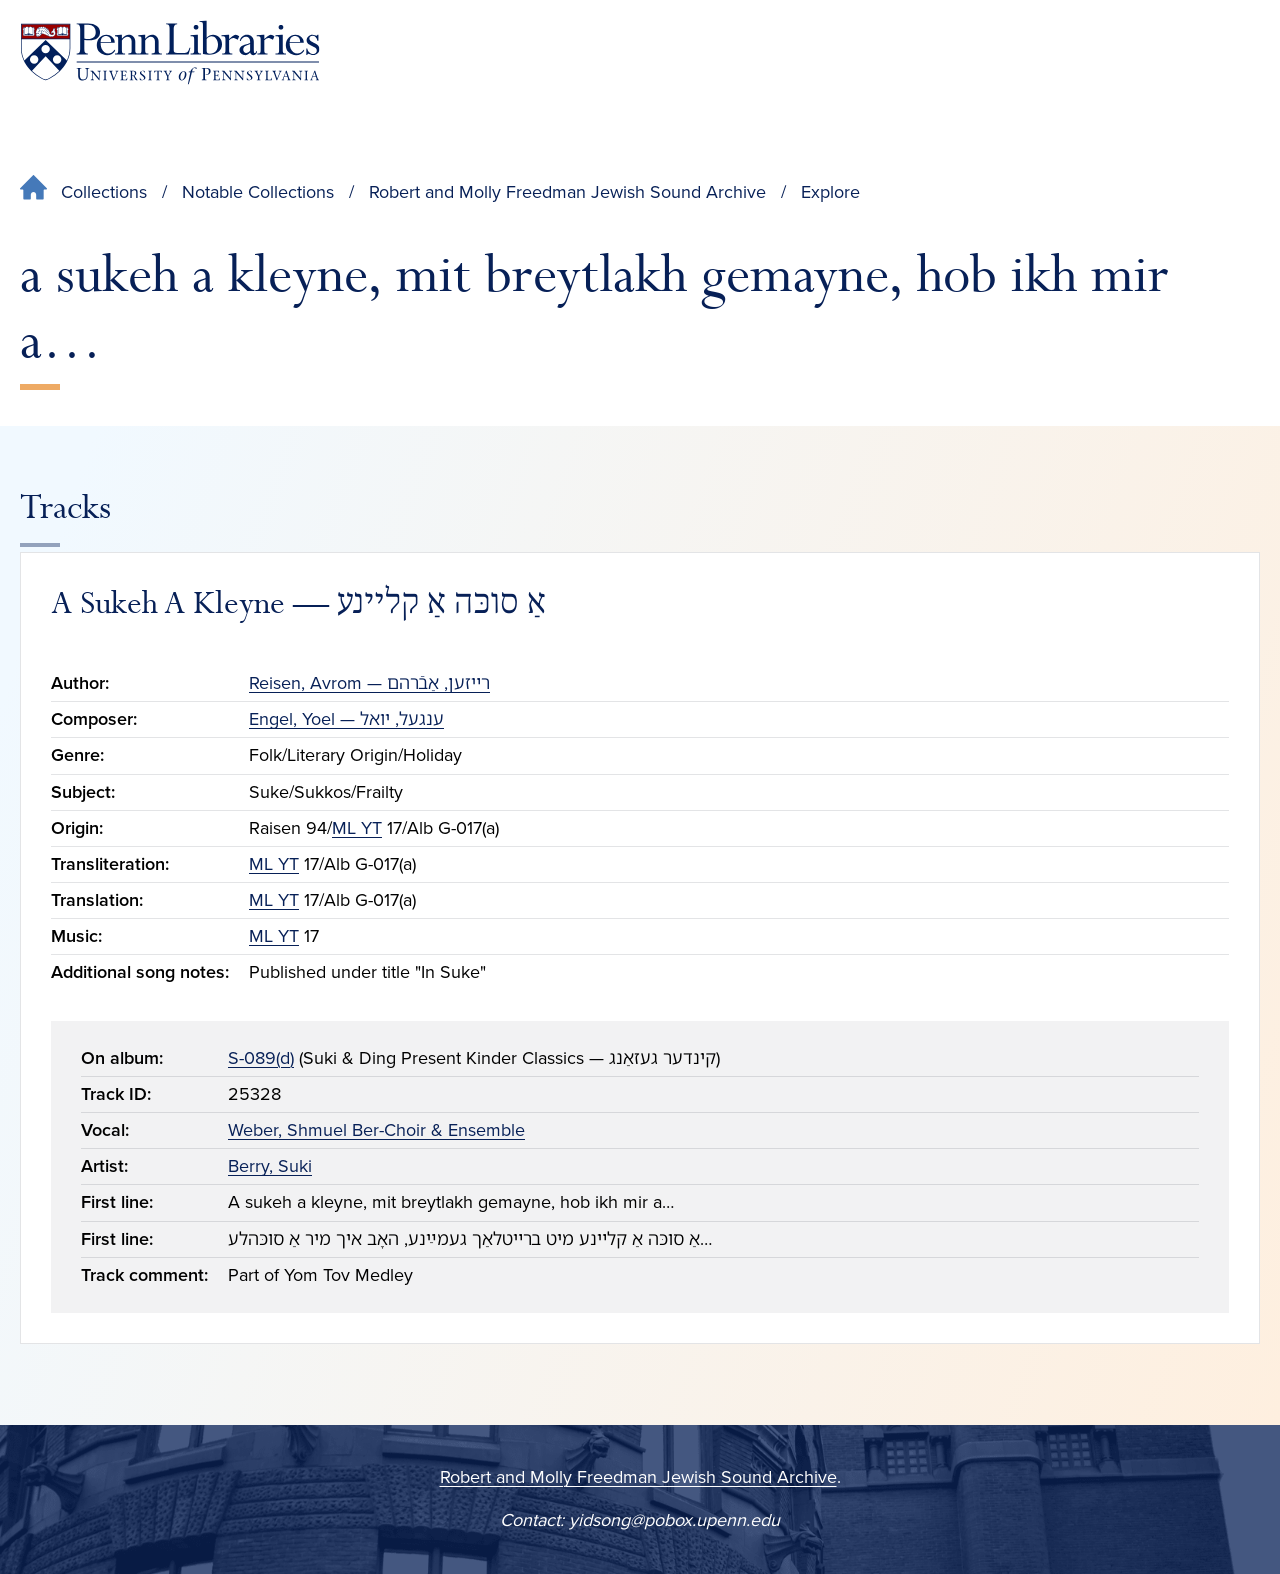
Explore (830, 192)
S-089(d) (261, 1058)
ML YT (357, 828)
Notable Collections (258, 192)
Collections (104, 192)
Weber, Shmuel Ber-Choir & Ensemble (376, 1130)
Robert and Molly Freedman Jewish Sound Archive (567, 192)
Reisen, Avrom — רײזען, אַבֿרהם (369, 683)
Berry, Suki (270, 1166)
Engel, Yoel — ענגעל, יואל (346, 719)
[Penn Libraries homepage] (170, 52)
